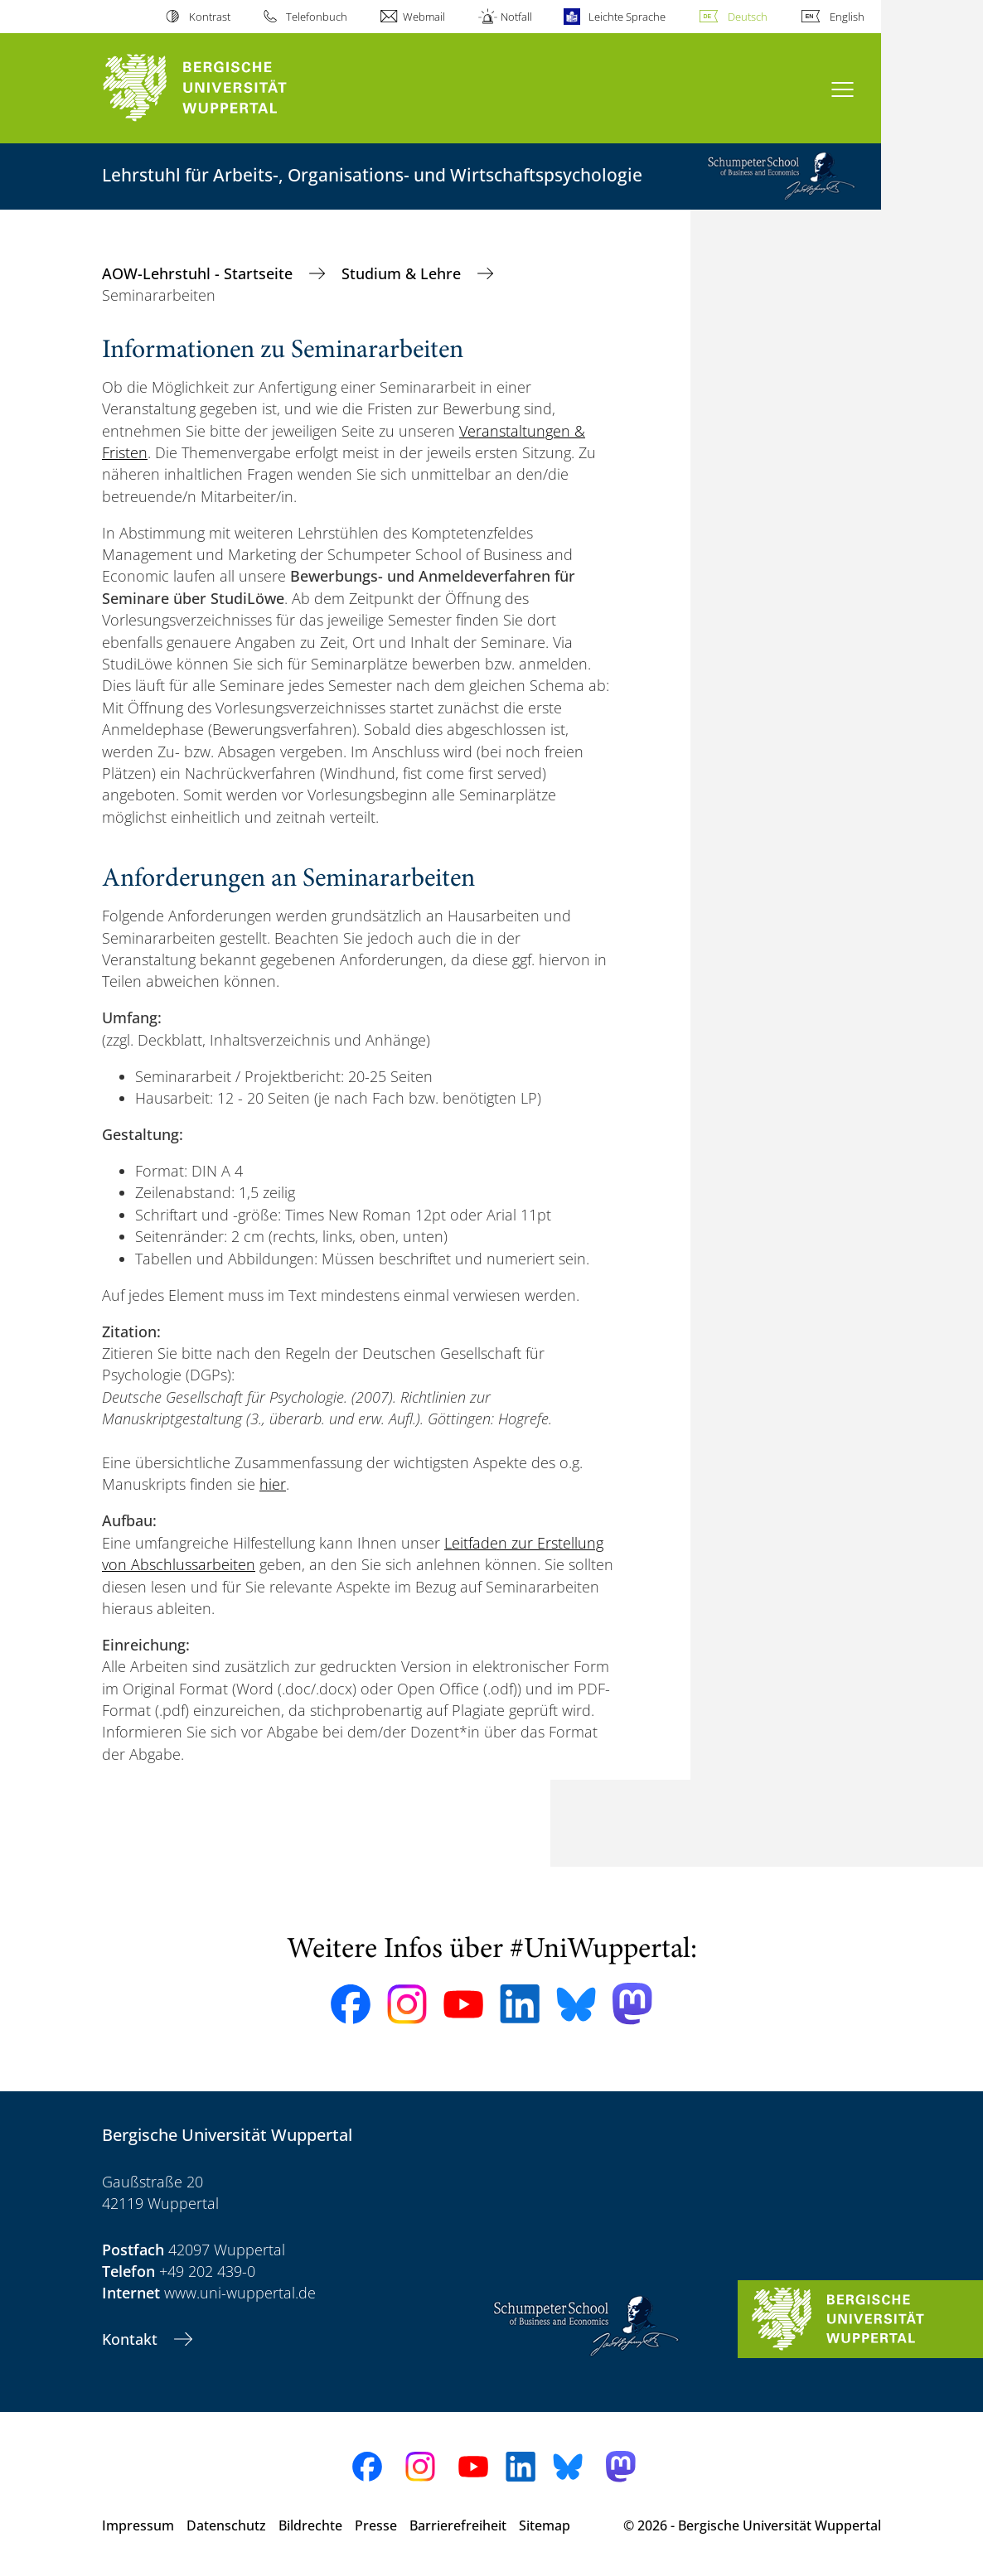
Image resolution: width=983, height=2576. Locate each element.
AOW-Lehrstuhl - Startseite (199, 273)
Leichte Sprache (627, 16)
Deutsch (748, 16)
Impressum (138, 2525)
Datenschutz (226, 2525)
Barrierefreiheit (457, 2525)
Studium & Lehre (403, 273)
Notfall (516, 16)
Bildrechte (310, 2525)
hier (272, 1484)
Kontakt (132, 2339)
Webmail (424, 16)
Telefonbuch (316, 16)
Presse (376, 2525)
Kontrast (209, 16)
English (847, 16)
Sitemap (544, 2525)
